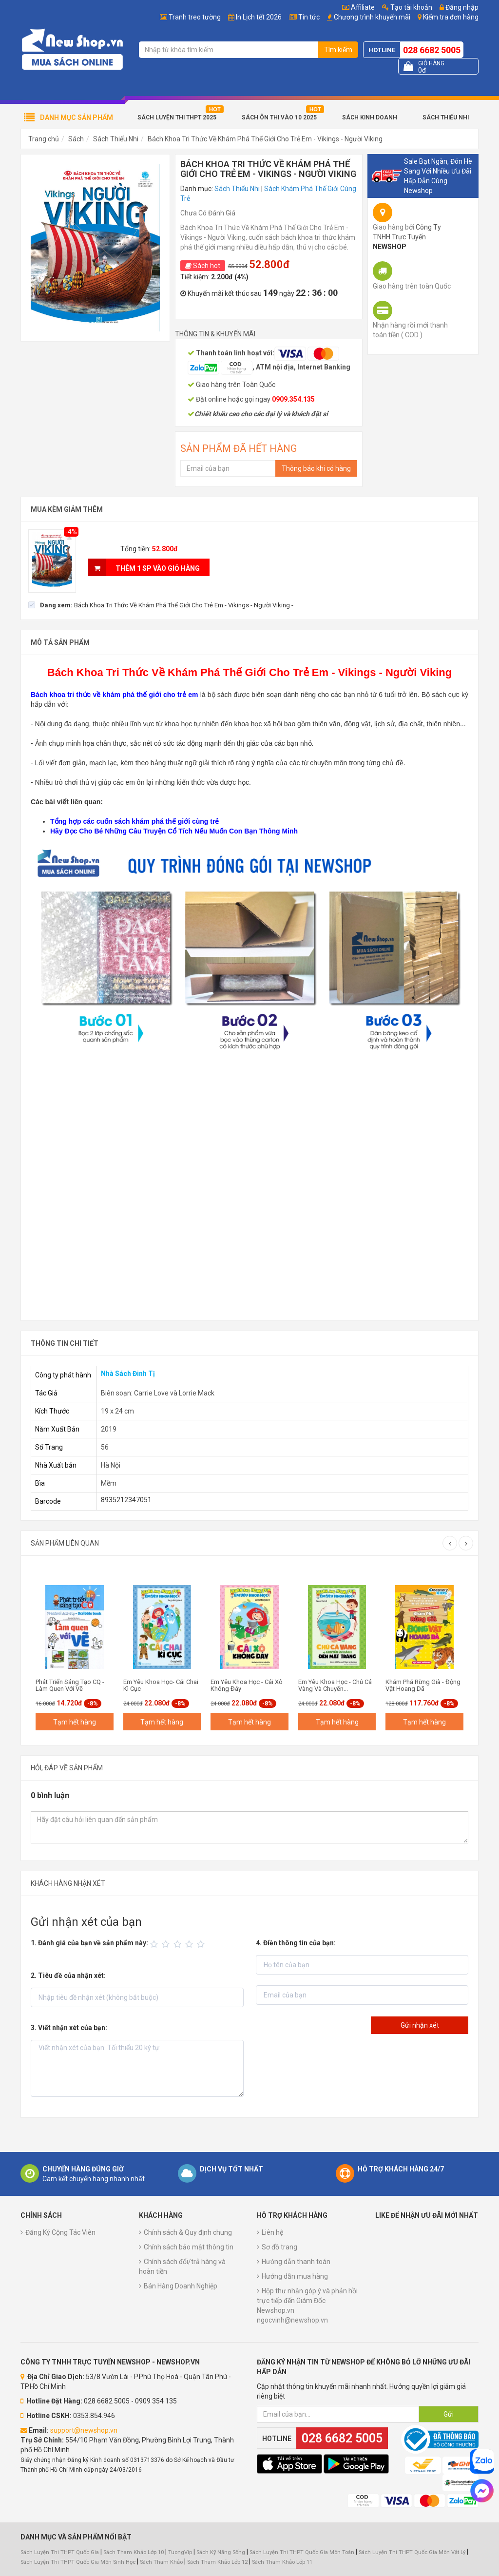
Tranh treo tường (195, 17)
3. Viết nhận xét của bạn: (69, 2028)
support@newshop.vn (83, 2430)
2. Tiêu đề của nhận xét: (68, 1975)
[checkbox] (160, 605)
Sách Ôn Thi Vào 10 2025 (279, 117)
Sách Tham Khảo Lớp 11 (282, 2562)
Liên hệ (272, 2232)
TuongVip (180, 2552)
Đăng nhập (459, 7)
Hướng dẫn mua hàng (295, 2276)
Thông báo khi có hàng (316, 468)
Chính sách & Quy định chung (188, 2232)
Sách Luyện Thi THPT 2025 (176, 117)
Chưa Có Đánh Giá (207, 213)
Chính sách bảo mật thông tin (188, 2247)
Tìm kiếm (338, 50)
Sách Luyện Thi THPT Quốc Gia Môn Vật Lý (412, 2552)
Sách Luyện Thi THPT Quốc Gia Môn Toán (302, 2552)
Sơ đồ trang (279, 2247)
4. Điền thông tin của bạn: (296, 1943)
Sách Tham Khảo (161, 2562)
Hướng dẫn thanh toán (296, 2262)
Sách (76, 139)
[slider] (179, 1944)
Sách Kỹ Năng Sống (220, 2552)
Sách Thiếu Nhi (445, 117)
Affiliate (358, 7)
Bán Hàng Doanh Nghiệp (180, 2286)
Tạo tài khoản (407, 7)
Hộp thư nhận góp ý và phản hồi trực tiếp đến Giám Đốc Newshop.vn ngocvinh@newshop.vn (307, 2305)
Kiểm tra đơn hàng (451, 17)
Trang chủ (43, 139)
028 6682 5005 (432, 50)
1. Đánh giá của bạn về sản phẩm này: (89, 1943)
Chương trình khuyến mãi (372, 17)
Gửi (448, 2414)
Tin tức (309, 17)
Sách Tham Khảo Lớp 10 (133, 2552)
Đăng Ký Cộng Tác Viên (60, 2232)
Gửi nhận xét (420, 2025)
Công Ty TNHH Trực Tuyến (407, 237)
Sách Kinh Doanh (369, 117)
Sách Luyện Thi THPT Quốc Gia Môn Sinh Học (77, 2562)
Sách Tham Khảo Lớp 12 (218, 2562)
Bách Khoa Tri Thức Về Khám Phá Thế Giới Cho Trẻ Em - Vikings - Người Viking (265, 139)
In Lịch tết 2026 (259, 17)
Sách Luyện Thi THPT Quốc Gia (59, 2552)
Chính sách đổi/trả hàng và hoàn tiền (182, 2266)
